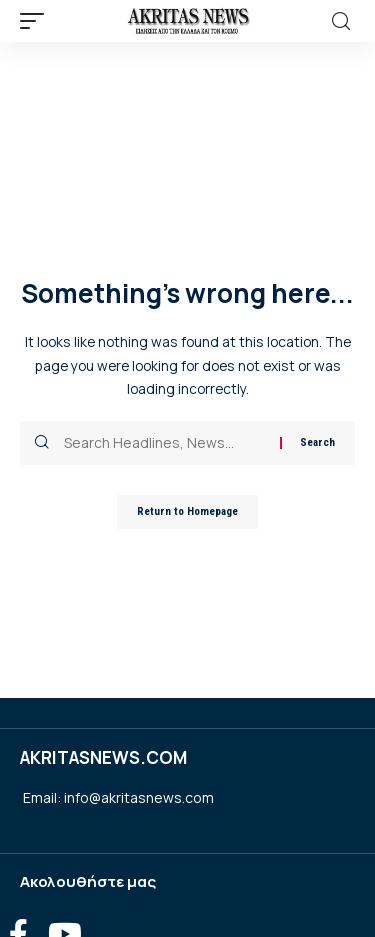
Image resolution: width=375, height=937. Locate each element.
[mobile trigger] (37, 21)
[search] (341, 21)
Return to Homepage (187, 511)
